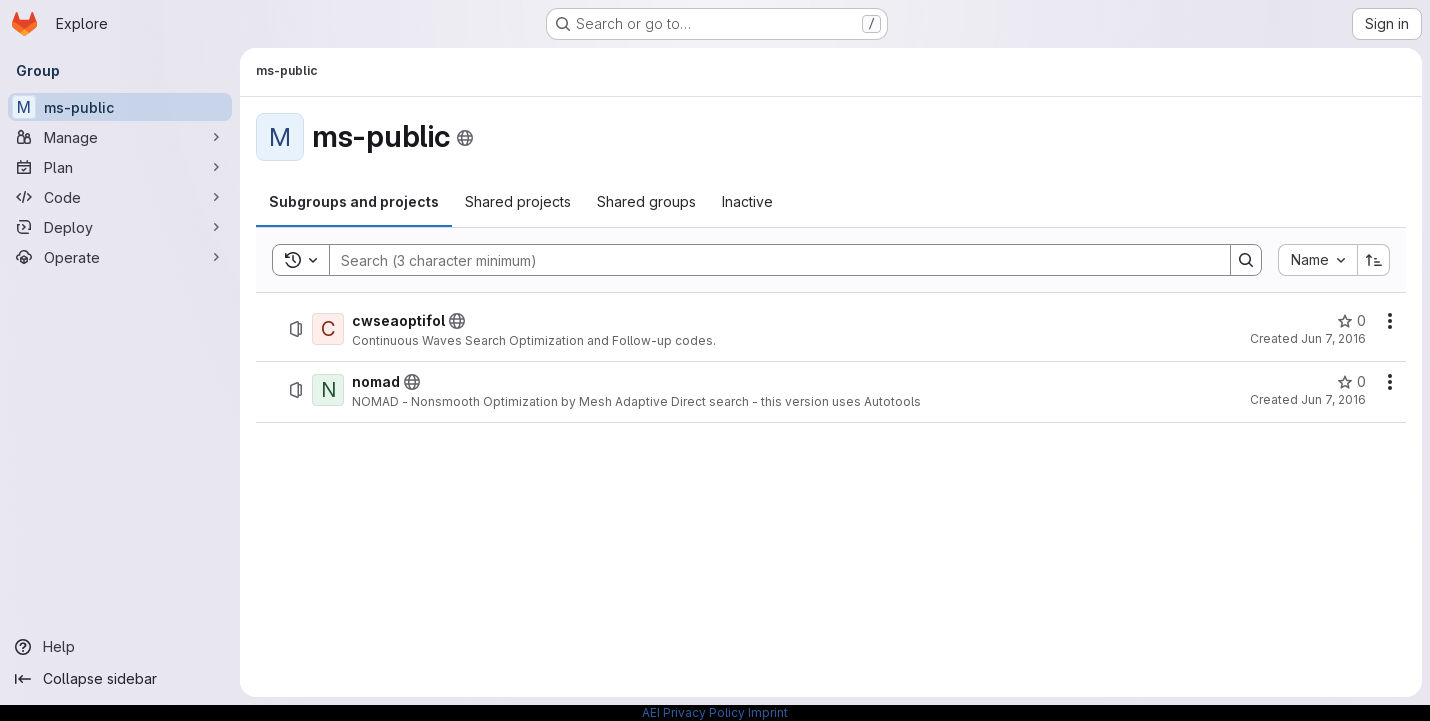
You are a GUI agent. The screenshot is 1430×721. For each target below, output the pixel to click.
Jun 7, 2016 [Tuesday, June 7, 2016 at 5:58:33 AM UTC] (1333, 399)
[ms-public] (120, 107)
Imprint (768, 712)
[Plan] (120, 167)
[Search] (770, 260)
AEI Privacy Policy (693, 712)
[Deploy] (120, 227)
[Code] (120, 197)
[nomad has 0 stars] (1351, 382)
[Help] (120, 647)
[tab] (354, 202)
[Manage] (120, 137)
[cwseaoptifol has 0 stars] (1351, 321)
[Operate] (120, 257)
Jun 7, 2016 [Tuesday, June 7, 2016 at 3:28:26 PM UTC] (1333, 338)
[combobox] (1317, 260)
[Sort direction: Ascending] (1374, 260)
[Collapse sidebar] (120, 679)
